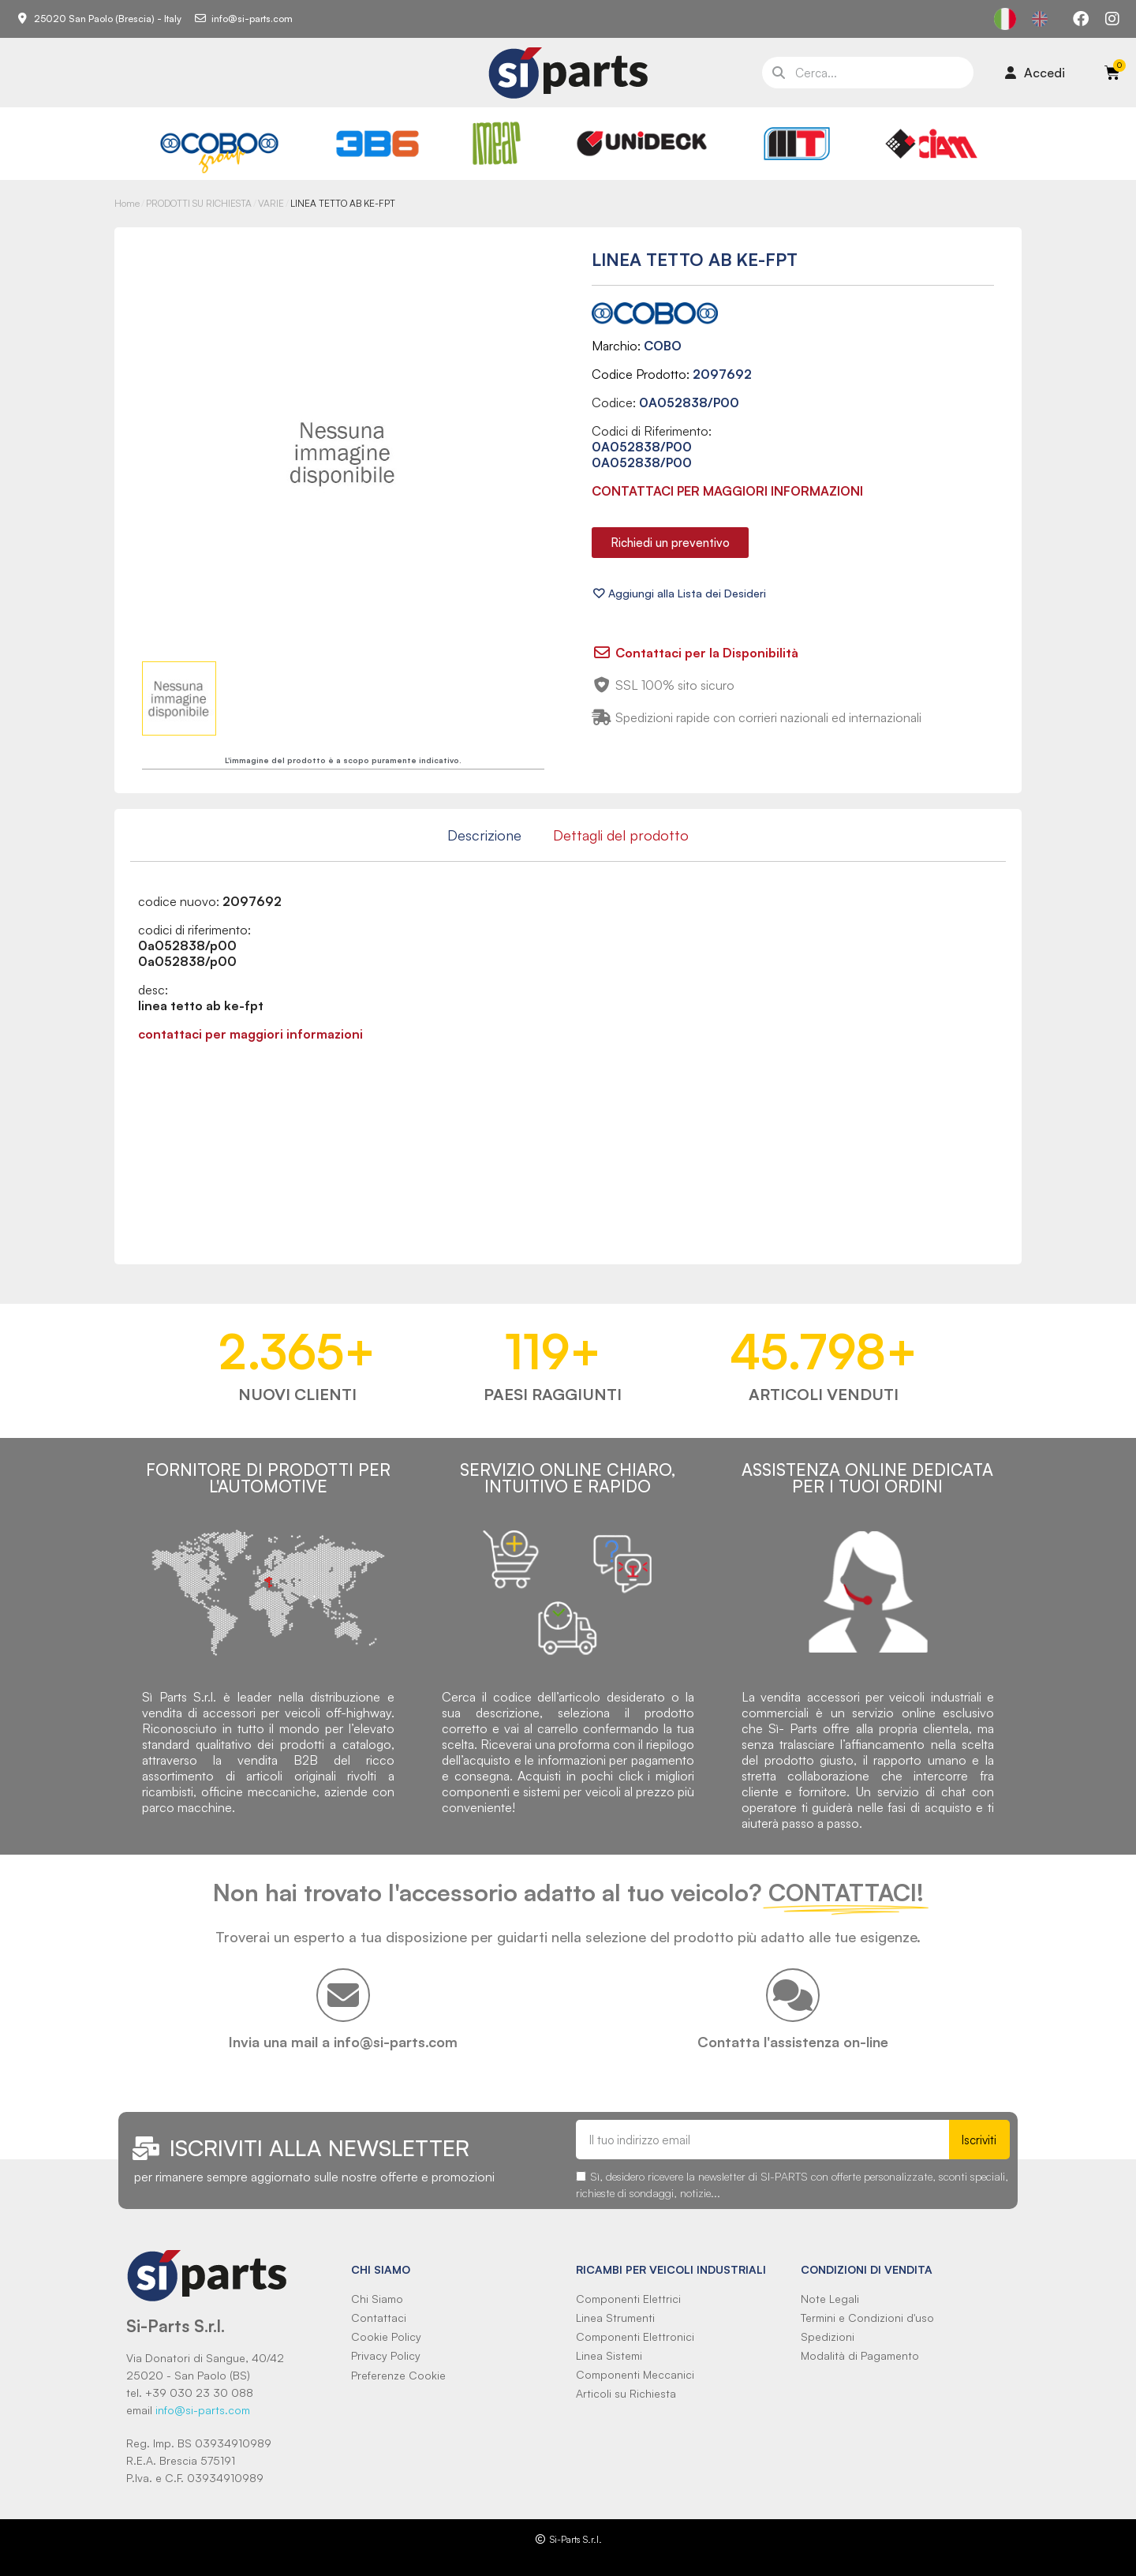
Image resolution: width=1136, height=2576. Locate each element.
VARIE (271, 203)
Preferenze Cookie (398, 2375)
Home (127, 203)
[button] (670, 542)
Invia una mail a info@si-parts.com (343, 2041)
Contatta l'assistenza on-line (792, 2041)
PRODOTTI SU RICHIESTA (199, 203)
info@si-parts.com (202, 2410)
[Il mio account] (1035, 72)
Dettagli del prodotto (621, 835)
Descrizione (484, 835)
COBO (663, 346)
